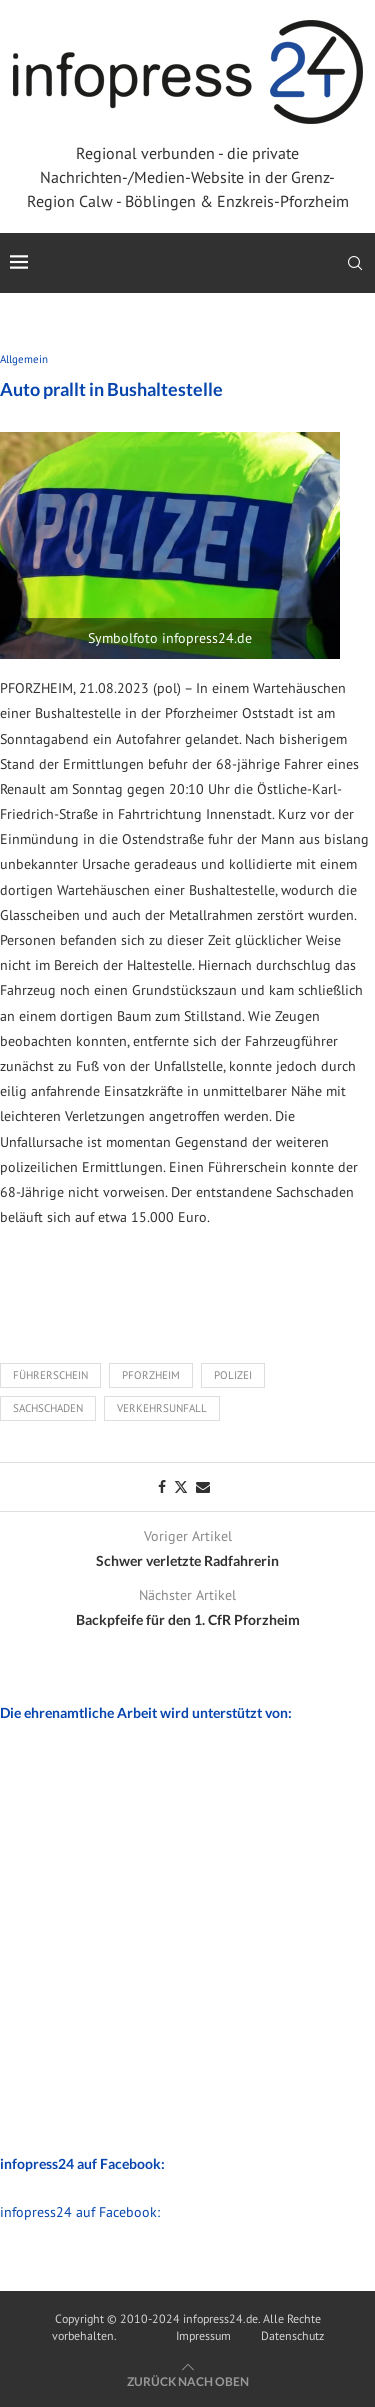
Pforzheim (151, 1375)
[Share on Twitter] (181, 1487)
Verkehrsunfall (162, 1408)
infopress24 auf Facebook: (80, 2212)
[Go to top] (188, 2381)
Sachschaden (48, 1408)
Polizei (233, 1375)
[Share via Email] (203, 1487)
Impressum (203, 2335)
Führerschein (50, 1375)
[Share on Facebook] (162, 1487)
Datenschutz (292, 2335)
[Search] (355, 263)
